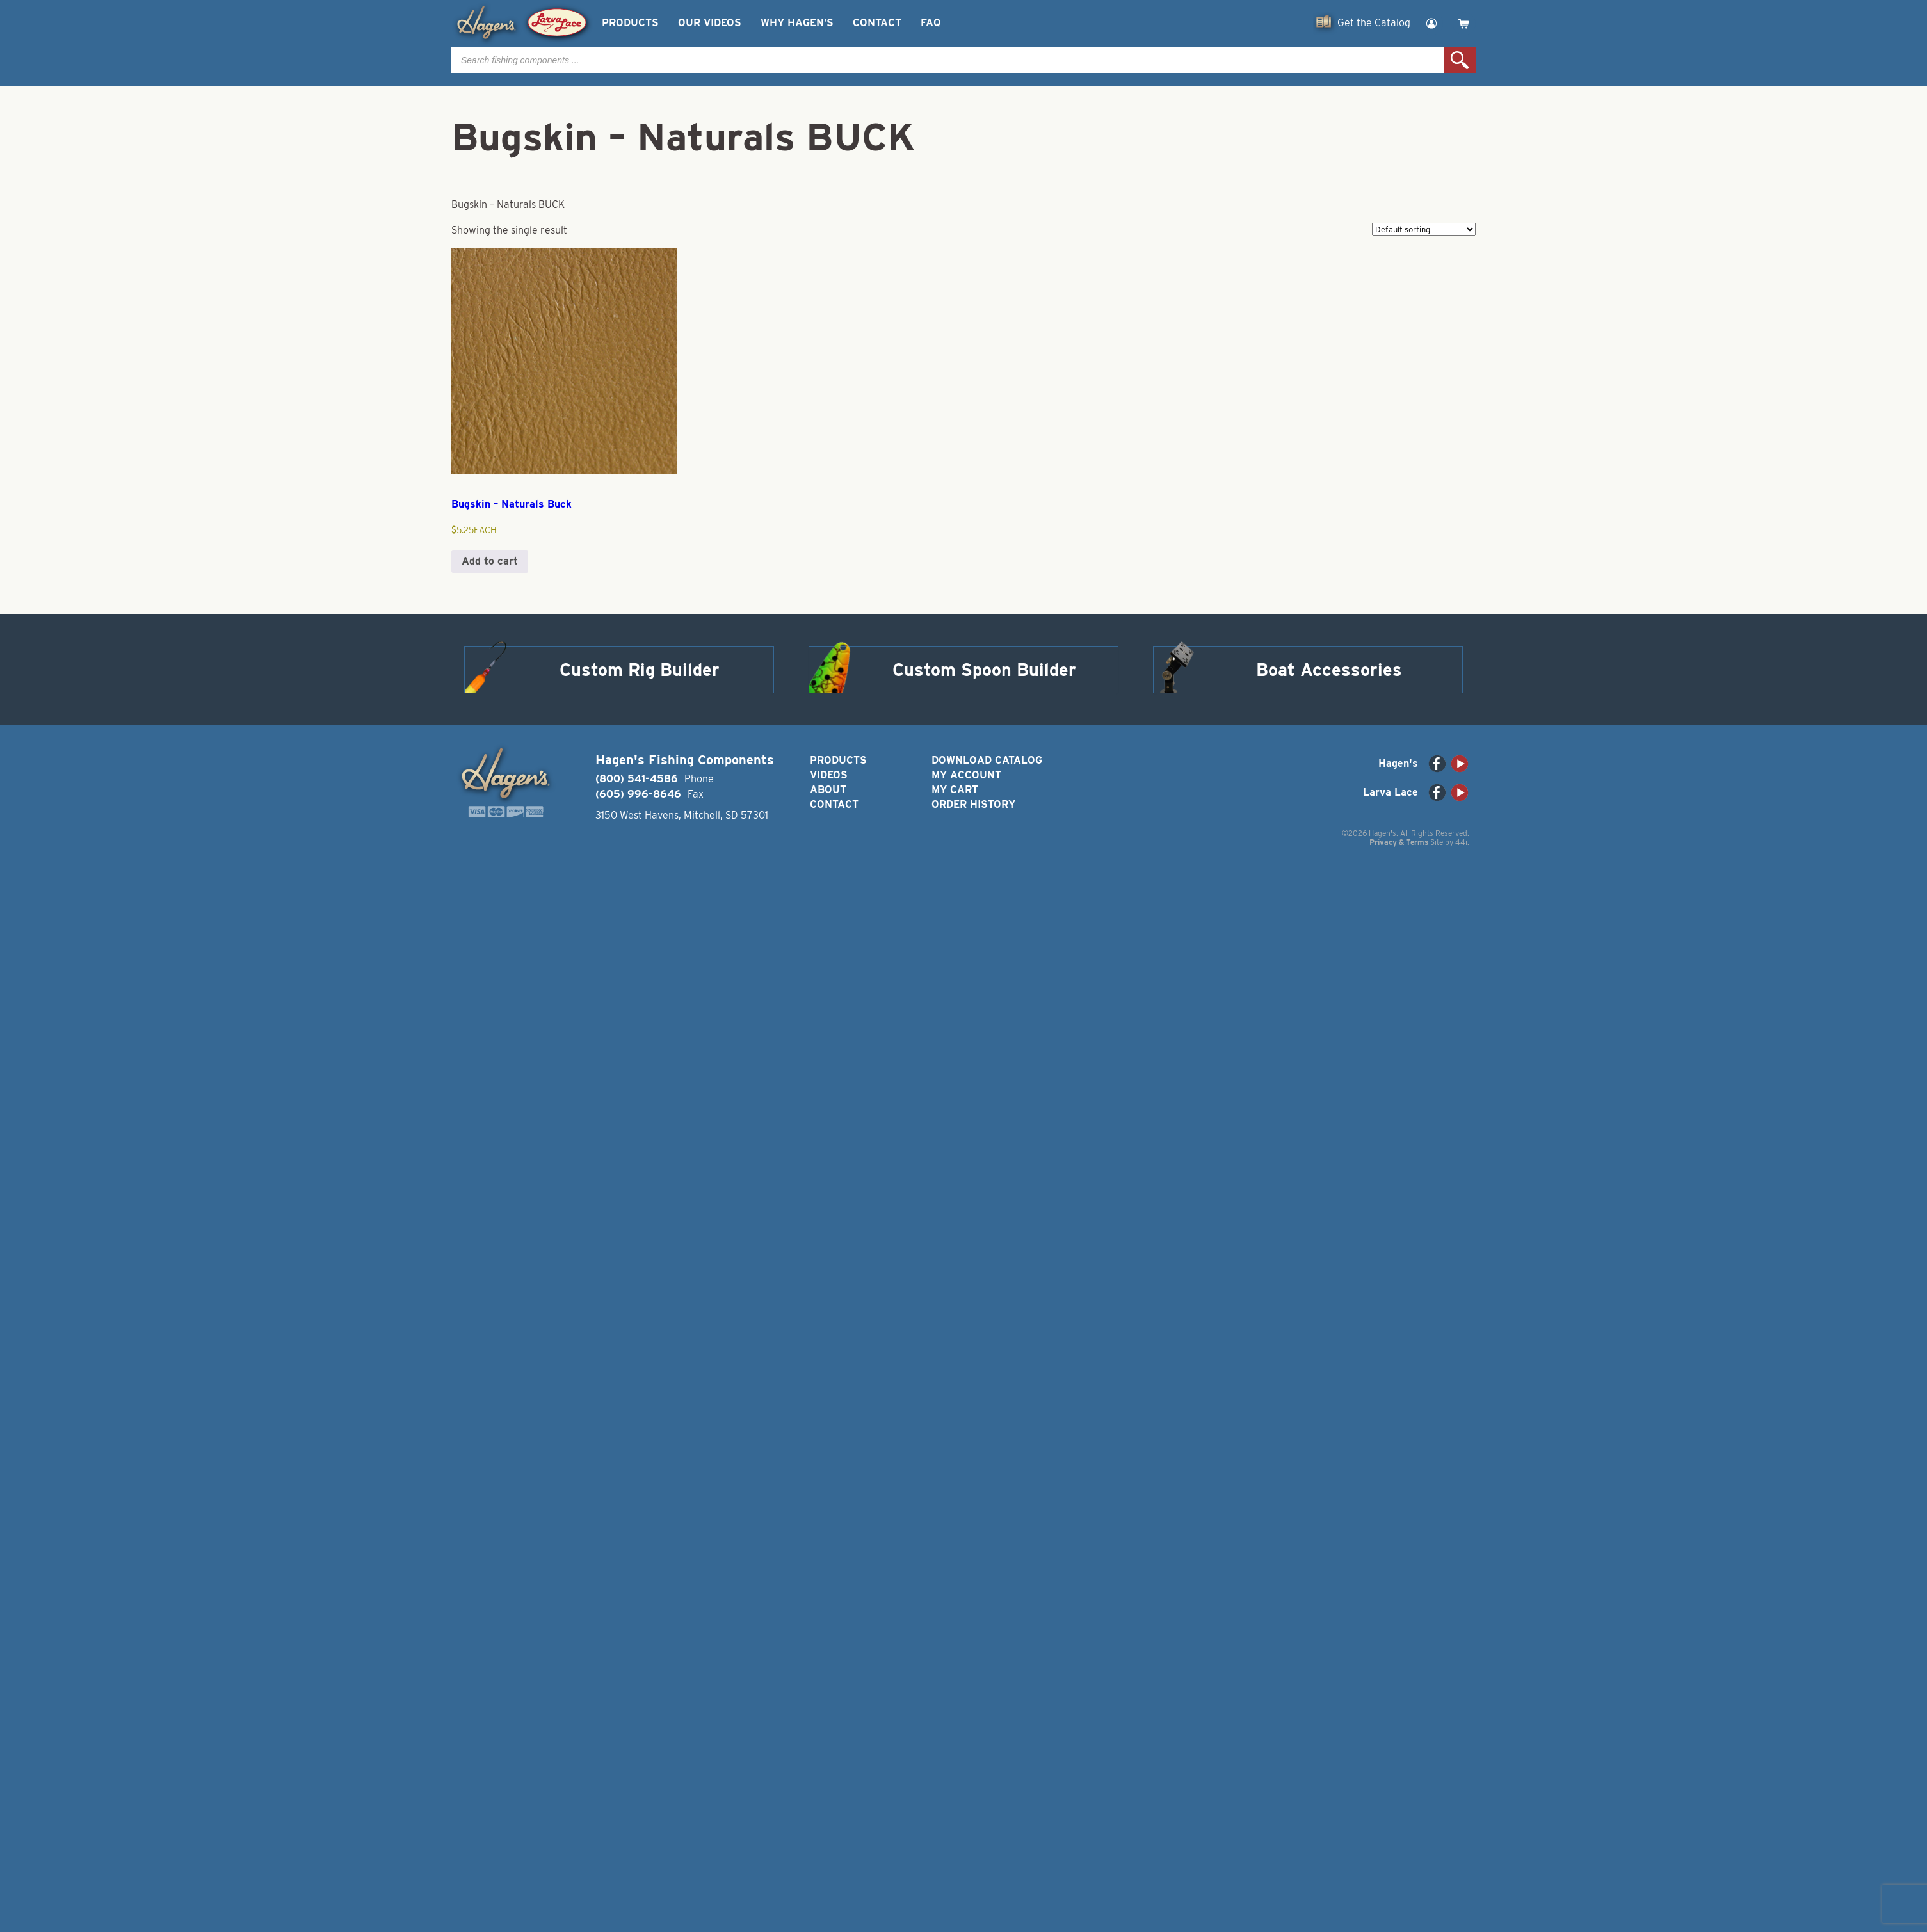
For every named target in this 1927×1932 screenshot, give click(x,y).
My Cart (954, 790)
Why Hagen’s (797, 23)
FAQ (930, 23)
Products (630, 23)
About (828, 790)
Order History (973, 804)
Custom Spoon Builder (984, 669)
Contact (877, 23)
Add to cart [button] (490, 561)
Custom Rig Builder (640, 669)
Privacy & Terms (1398, 842)
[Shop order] (1424, 229)
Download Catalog (986, 760)
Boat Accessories (1329, 669)
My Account (966, 775)
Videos (829, 775)
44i (1461, 842)
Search (1460, 60)
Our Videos (709, 23)
